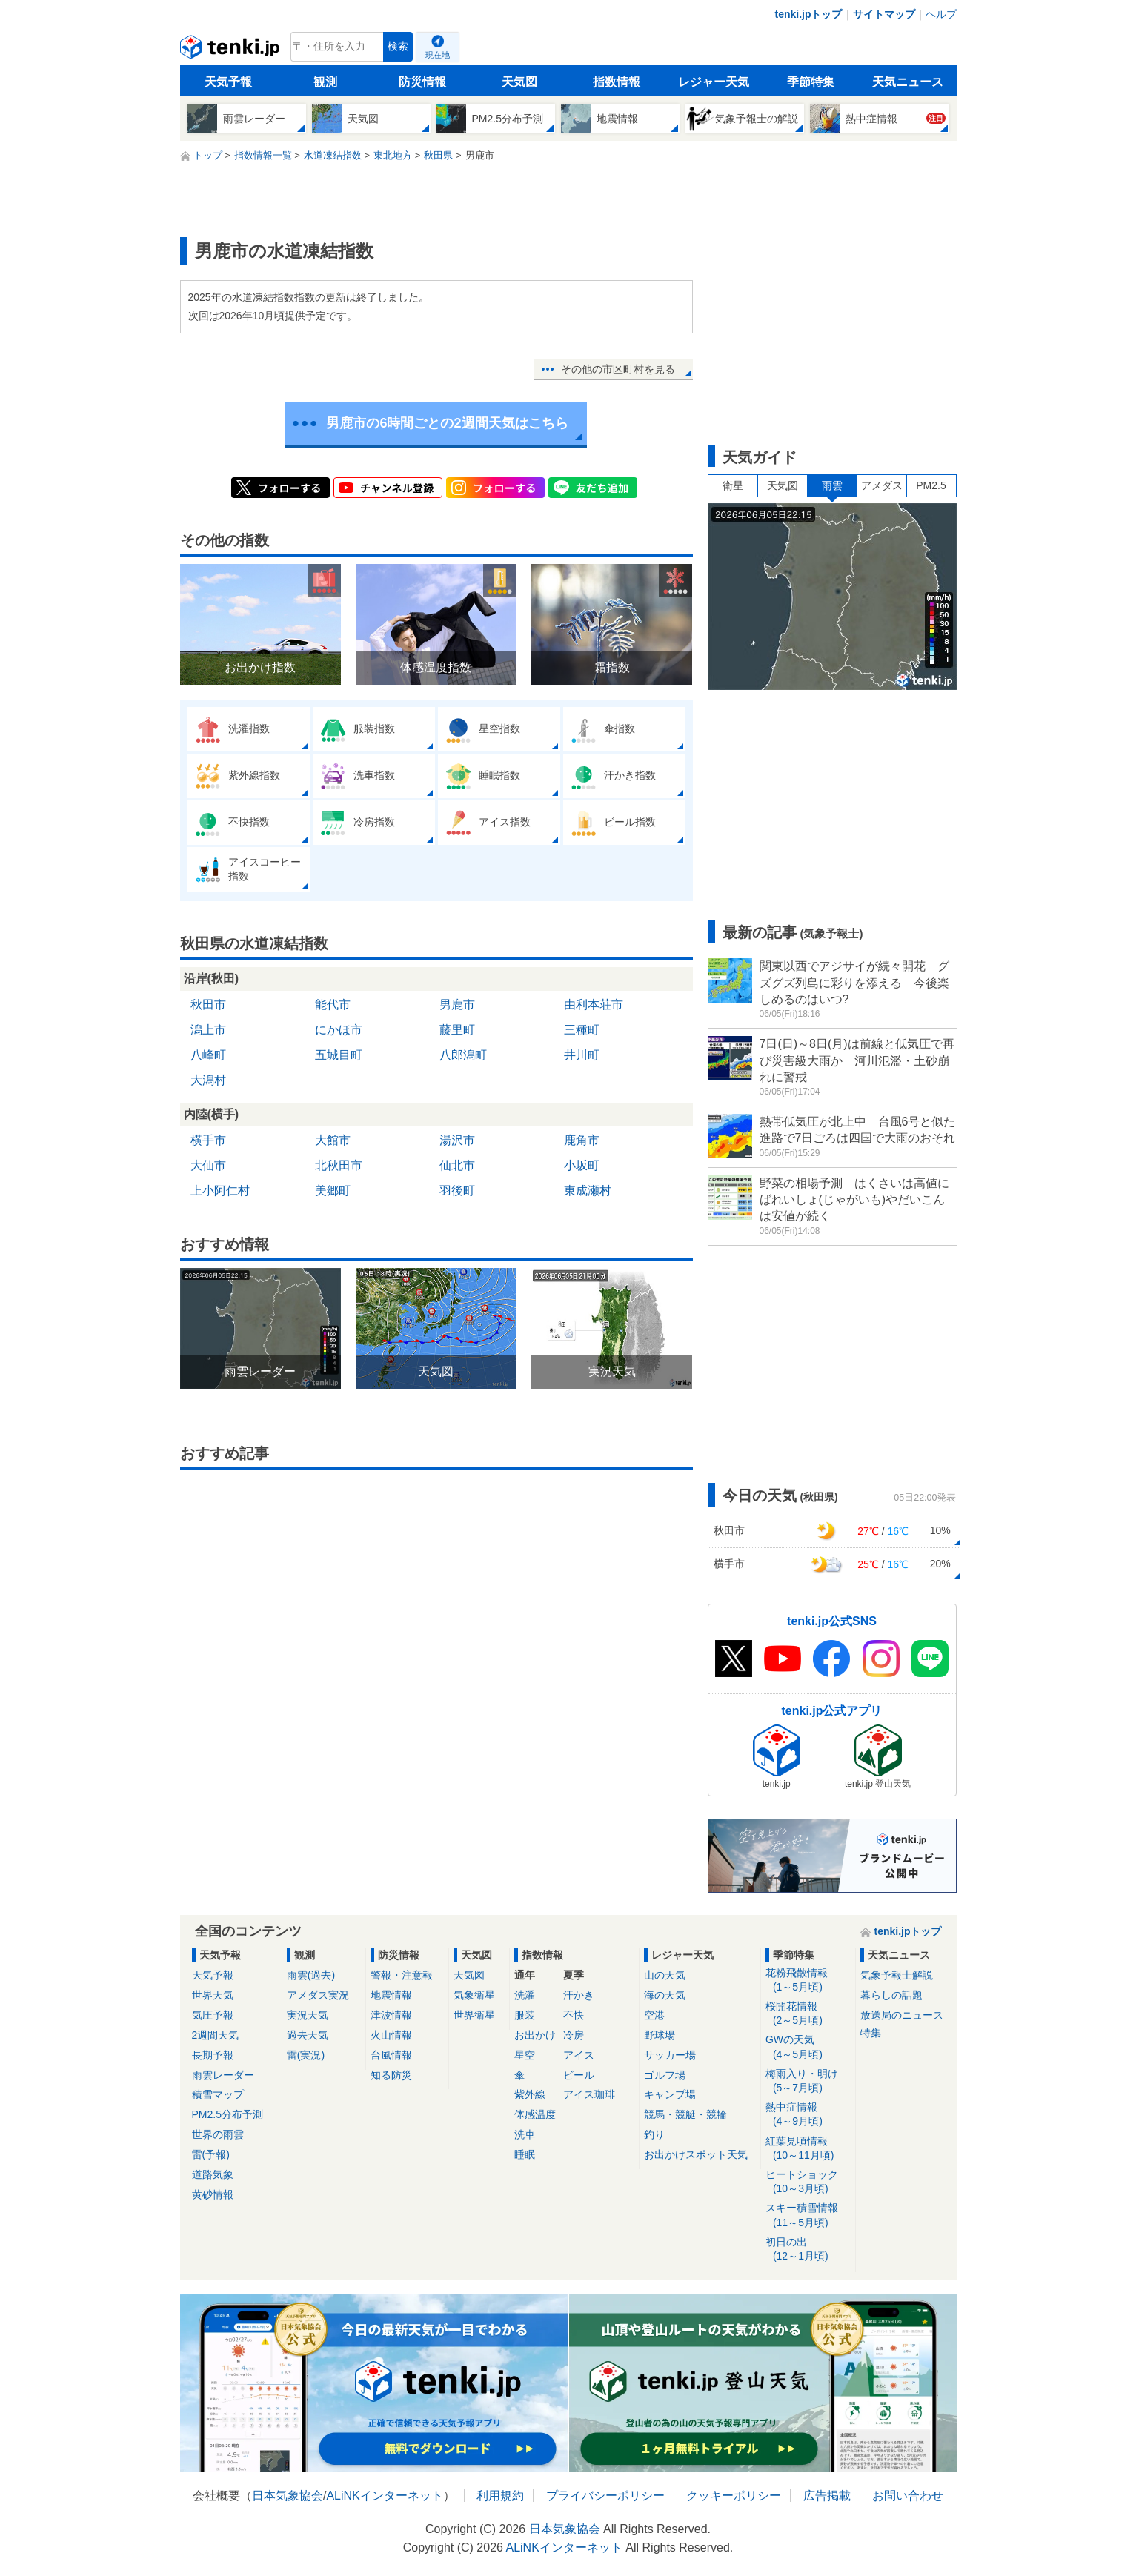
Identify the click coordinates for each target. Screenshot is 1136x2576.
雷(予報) (211, 2154)
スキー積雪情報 (808, 2215)
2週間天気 (215, 2035)
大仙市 (208, 1165)
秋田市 (208, 1004)
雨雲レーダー (223, 2075)
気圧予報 (212, 2015)
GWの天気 (808, 2047)
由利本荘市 (593, 1004)
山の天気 (664, 1975)
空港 (654, 2015)
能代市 (333, 1004)
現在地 (437, 54)
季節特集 (810, 82)
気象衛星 (474, 1995)
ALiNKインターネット (384, 2495)
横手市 (208, 1140)
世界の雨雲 (218, 2134)
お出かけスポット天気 (696, 2154)
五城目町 (338, 1055)
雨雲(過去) (311, 1975)
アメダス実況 (318, 1995)
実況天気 (307, 2015)
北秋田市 (338, 1165)
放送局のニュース (901, 2015)
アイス (578, 2055)
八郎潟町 (463, 1055)
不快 (573, 2015)
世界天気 (212, 1995)
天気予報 (228, 82)
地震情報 (391, 1995)
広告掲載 (827, 2495)
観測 (325, 82)
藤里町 (457, 1029)
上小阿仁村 (220, 1190)
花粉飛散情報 (808, 1980)
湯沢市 (457, 1140)
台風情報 (391, 2055)
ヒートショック (808, 2182)
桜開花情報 (808, 2014)
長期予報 (212, 2055)
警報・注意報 (402, 1975)
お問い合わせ (907, 2495)
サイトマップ (884, 14)
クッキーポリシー (733, 2495)
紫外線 (529, 2094)
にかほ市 (338, 1029)
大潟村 (208, 1080)
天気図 (519, 82)
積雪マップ (218, 2094)
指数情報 (616, 82)
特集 (870, 2033)
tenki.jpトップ (808, 14)
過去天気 (307, 2035)
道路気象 (212, 2174)
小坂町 (581, 1165)
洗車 (524, 2134)
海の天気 (664, 1995)
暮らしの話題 (891, 1995)
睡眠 (524, 2154)
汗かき (578, 1995)
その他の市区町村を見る (618, 369)
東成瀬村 (587, 1190)
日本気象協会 (287, 2495)
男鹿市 (457, 1004)
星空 (524, 2055)
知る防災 (391, 2075)
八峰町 (208, 1055)
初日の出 (808, 2249)
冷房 (573, 2035)
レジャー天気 (713, 82)
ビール (578, 2075)
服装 (524, 2015)
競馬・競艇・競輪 (685, 2114)
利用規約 (500, 2495)
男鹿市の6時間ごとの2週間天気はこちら (447, 423)
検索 (398, 46)
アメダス (882, 485)
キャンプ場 (670, 2094)
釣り (654, 2134)
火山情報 (391, 2035)
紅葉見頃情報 (808, 2148)
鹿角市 (581, 1140)
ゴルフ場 (664, 2075)
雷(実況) (306, 2055)
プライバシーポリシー (605, 2495)
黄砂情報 (212, 2194)
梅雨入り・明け (808, 2081)
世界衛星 (474, 2015)
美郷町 (333, 1190)
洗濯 (524, 1995)
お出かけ (535, 2035)
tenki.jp (231, 50)
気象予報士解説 (896, 1975)
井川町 (581, 1055)
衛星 (733, 485)
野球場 (659, 2035)
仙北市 (457, 1165)
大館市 (333, 1140)
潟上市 (208, 1029)
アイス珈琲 (589, 2094)
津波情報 (391, 2015)
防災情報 (422, 82)
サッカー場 (670, 2055)
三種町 (581, 1029)
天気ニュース (907, 82)
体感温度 (535, 2114)
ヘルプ (941, 14)
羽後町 (457, 1190)
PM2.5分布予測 (227, 2114)
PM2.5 (931, 485)
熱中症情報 (808, 2114)
